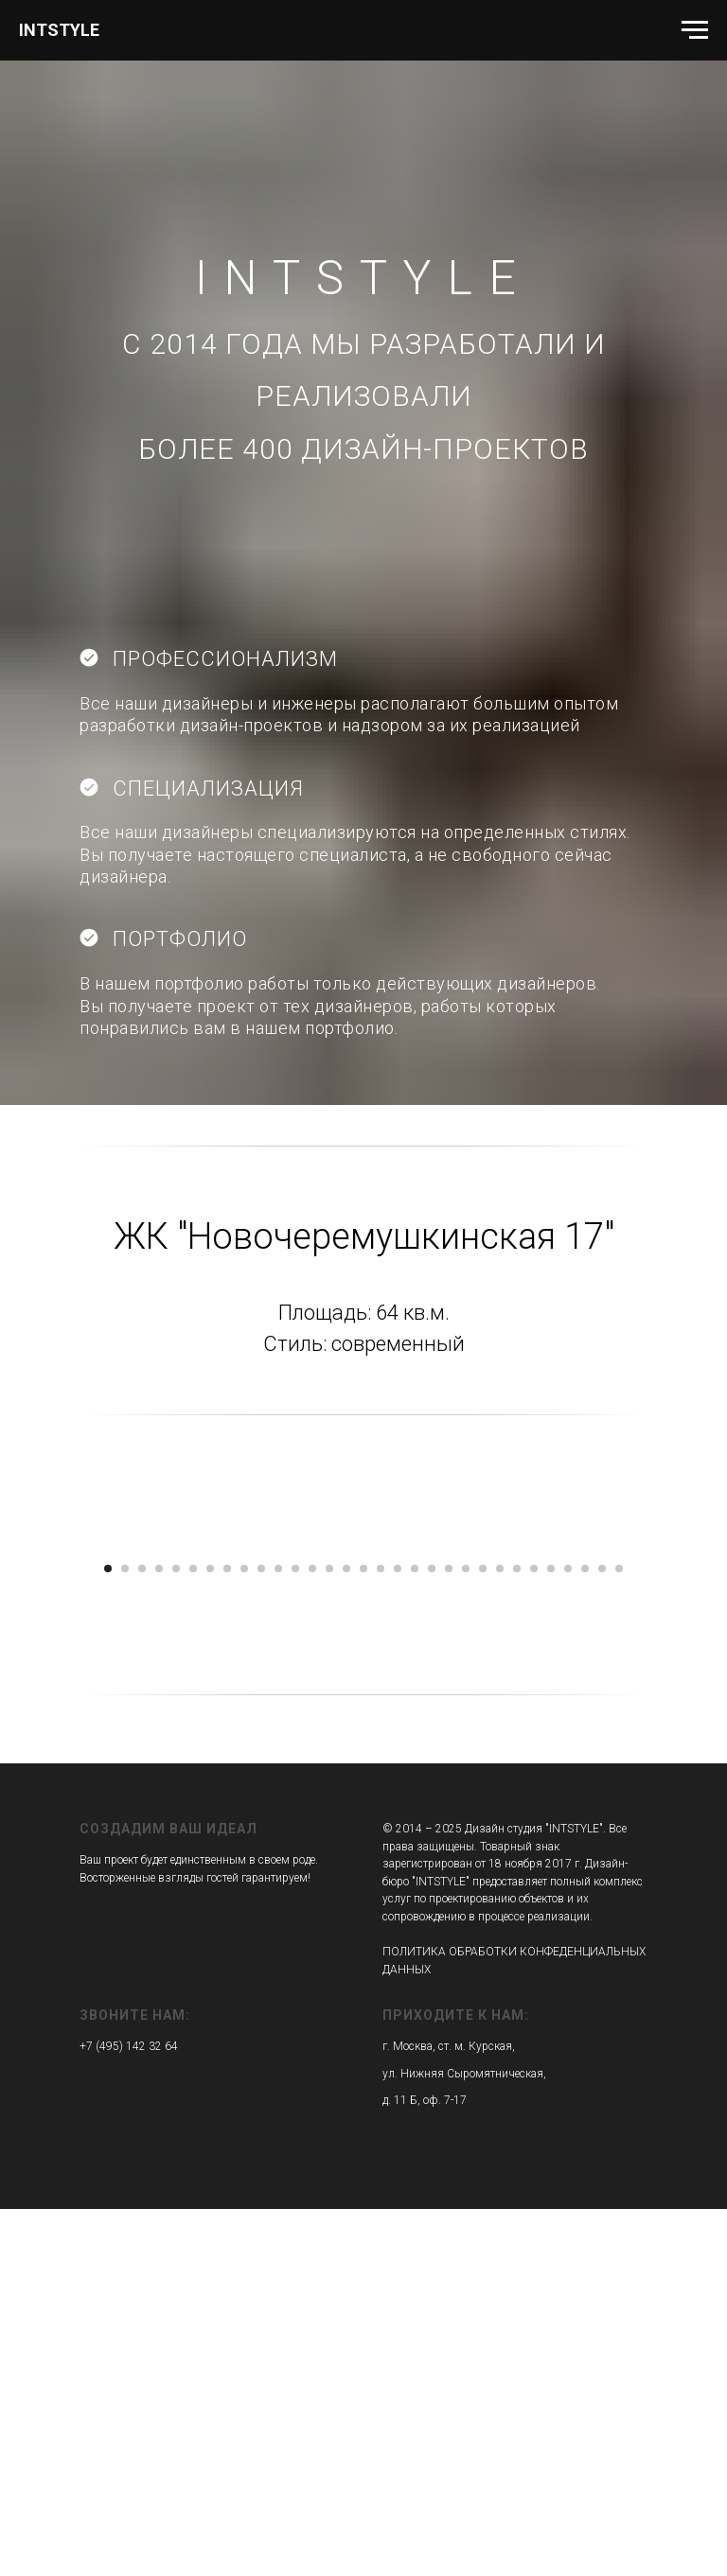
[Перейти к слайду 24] (500, 1935)
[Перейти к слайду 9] (244, 1935)
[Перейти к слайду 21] (448, 1935)
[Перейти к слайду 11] (278, 1935)
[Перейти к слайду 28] (568, 1935)
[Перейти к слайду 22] (466, 1935)
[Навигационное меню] (695, 30)
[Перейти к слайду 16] (363, 1935)
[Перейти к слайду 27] (551, 1935)
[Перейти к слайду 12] (295, 1935)
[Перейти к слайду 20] (431, 1935)
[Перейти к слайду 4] (159, 1935)
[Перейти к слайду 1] (108, 1935)
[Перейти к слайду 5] (176, 1935)
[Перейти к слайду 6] (193, 1935)
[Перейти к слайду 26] (534, 1935)
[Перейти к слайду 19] (414, 1935)
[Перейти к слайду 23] (483, 1935)
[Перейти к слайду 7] (210, 1935)
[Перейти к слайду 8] (227, 1935)
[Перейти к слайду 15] (346, 1935)
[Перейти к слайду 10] (261, 1935)
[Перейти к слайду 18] (397, 1935)
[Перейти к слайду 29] (585, 1935)
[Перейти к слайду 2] (125, 1935)
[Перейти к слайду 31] (619, 1935)
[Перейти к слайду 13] (312, 1935)
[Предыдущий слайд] (38, 1724)
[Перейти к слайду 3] (142, 1935)
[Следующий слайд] (689, 1724)
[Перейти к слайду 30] (602, 1935)
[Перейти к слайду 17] (380, 1935)
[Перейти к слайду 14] (329, 1935)
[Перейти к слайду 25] (517, 1935)
